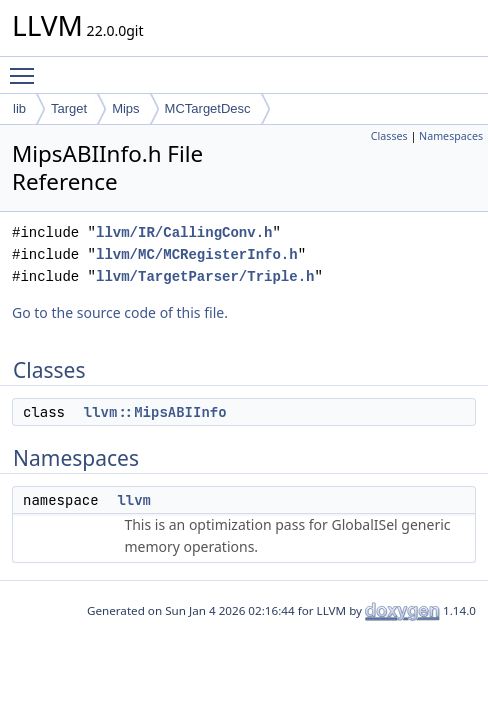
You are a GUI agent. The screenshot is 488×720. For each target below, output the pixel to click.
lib (19, 108)
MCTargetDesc (208, 108)
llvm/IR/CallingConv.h (184, 232)
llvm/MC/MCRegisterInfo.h (197, 254)
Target (69, 108)
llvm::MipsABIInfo (155, 412)
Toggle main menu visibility (27, 67)
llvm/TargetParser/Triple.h (205, 276)
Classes (389, 136)
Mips (125, 108)
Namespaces (451, 136)
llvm (134, 500)
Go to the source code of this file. (120, 312)
